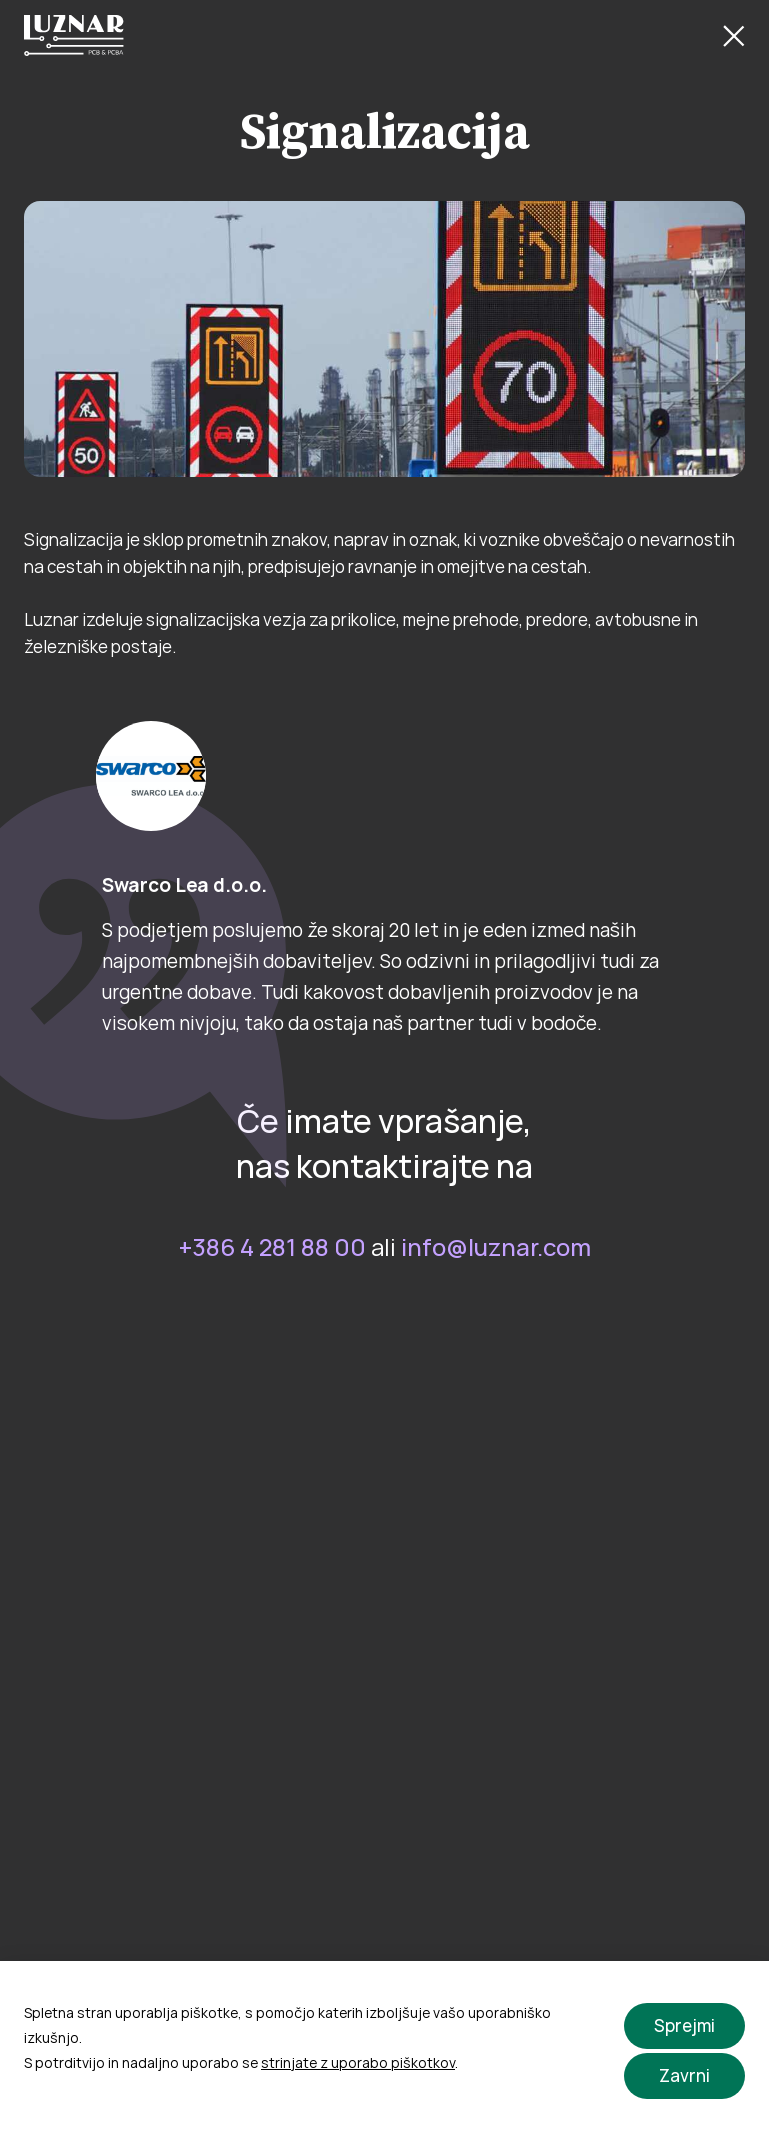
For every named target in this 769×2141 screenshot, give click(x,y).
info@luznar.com (496, 1247)
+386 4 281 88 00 (272, 1247)
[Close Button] (734, 36)
